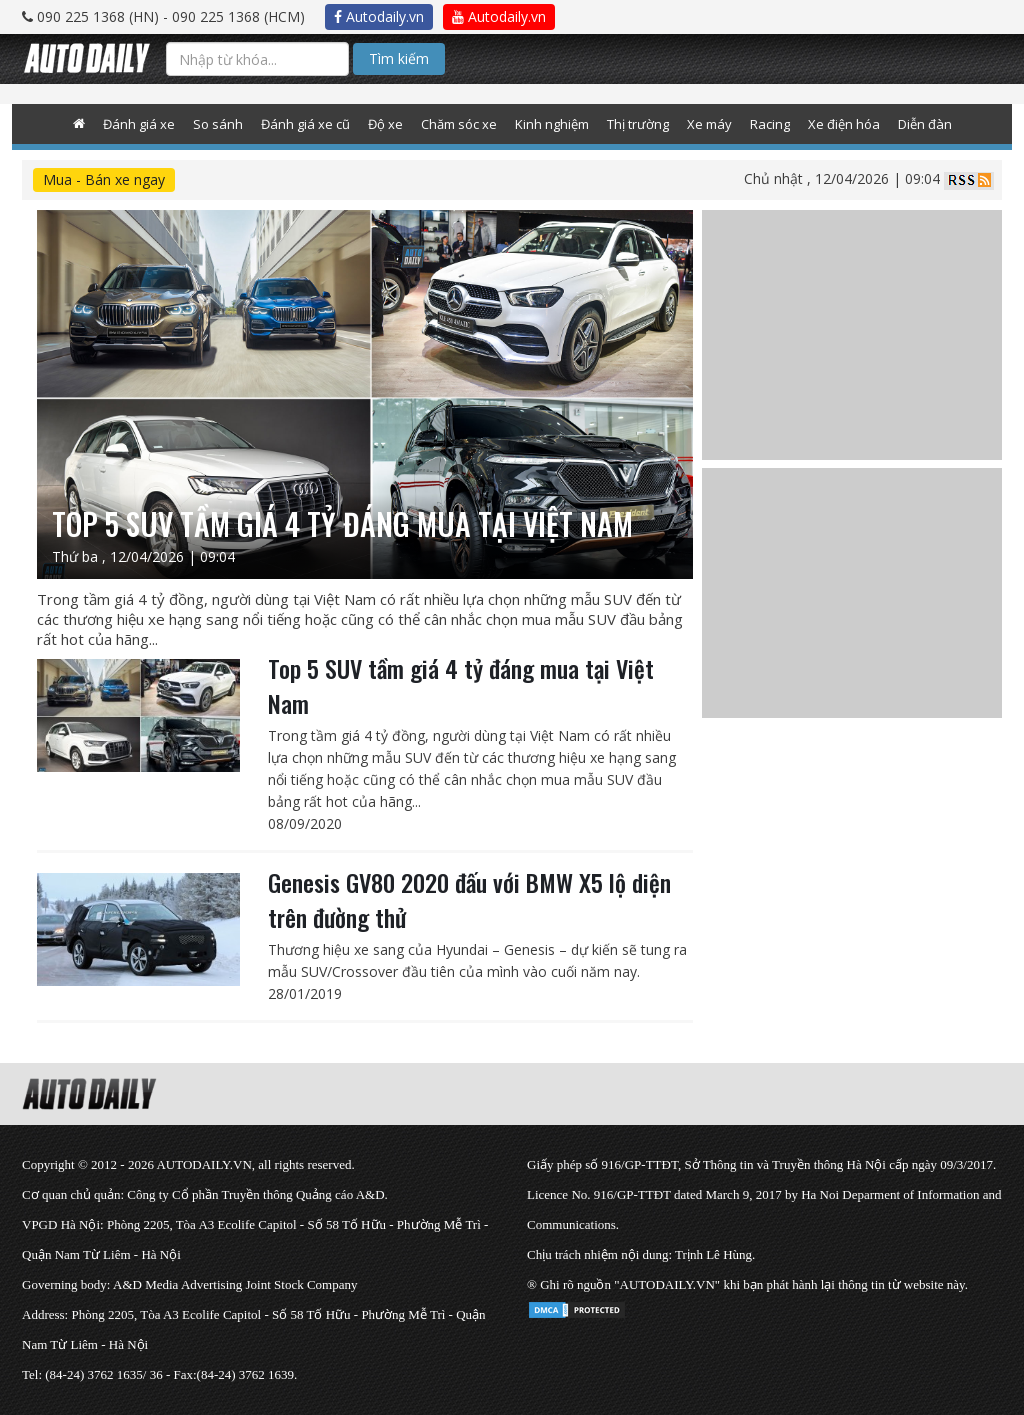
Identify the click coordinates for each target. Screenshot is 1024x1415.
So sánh (218, 124)
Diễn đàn (925, 124)
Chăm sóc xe (459, 124)
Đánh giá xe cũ (305, 124)
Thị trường (638, 124)
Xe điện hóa (844, 124)
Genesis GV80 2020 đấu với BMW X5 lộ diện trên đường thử (469, 899)
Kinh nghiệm (552, 124)
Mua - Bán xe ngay (104, 179)
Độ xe (385, 124)
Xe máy (709, 124)
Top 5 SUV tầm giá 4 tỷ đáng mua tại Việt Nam (461, 685)
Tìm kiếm (399, 58)
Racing (770, 124)
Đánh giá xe (139, 124)
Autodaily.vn (379, 16)
